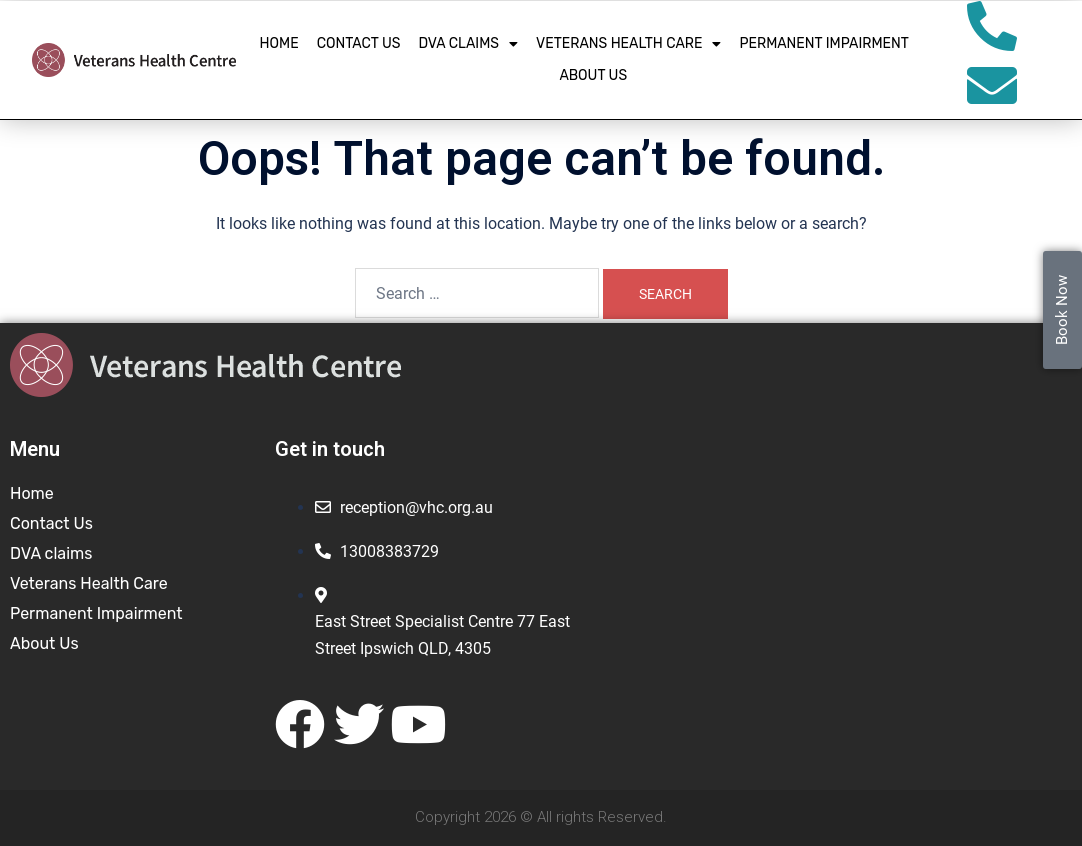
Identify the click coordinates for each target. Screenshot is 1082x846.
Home (279, 43)
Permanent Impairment (823, 43)
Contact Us (359, 43)
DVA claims (468, 44)
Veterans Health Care (628, 44)
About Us (593, 75)
